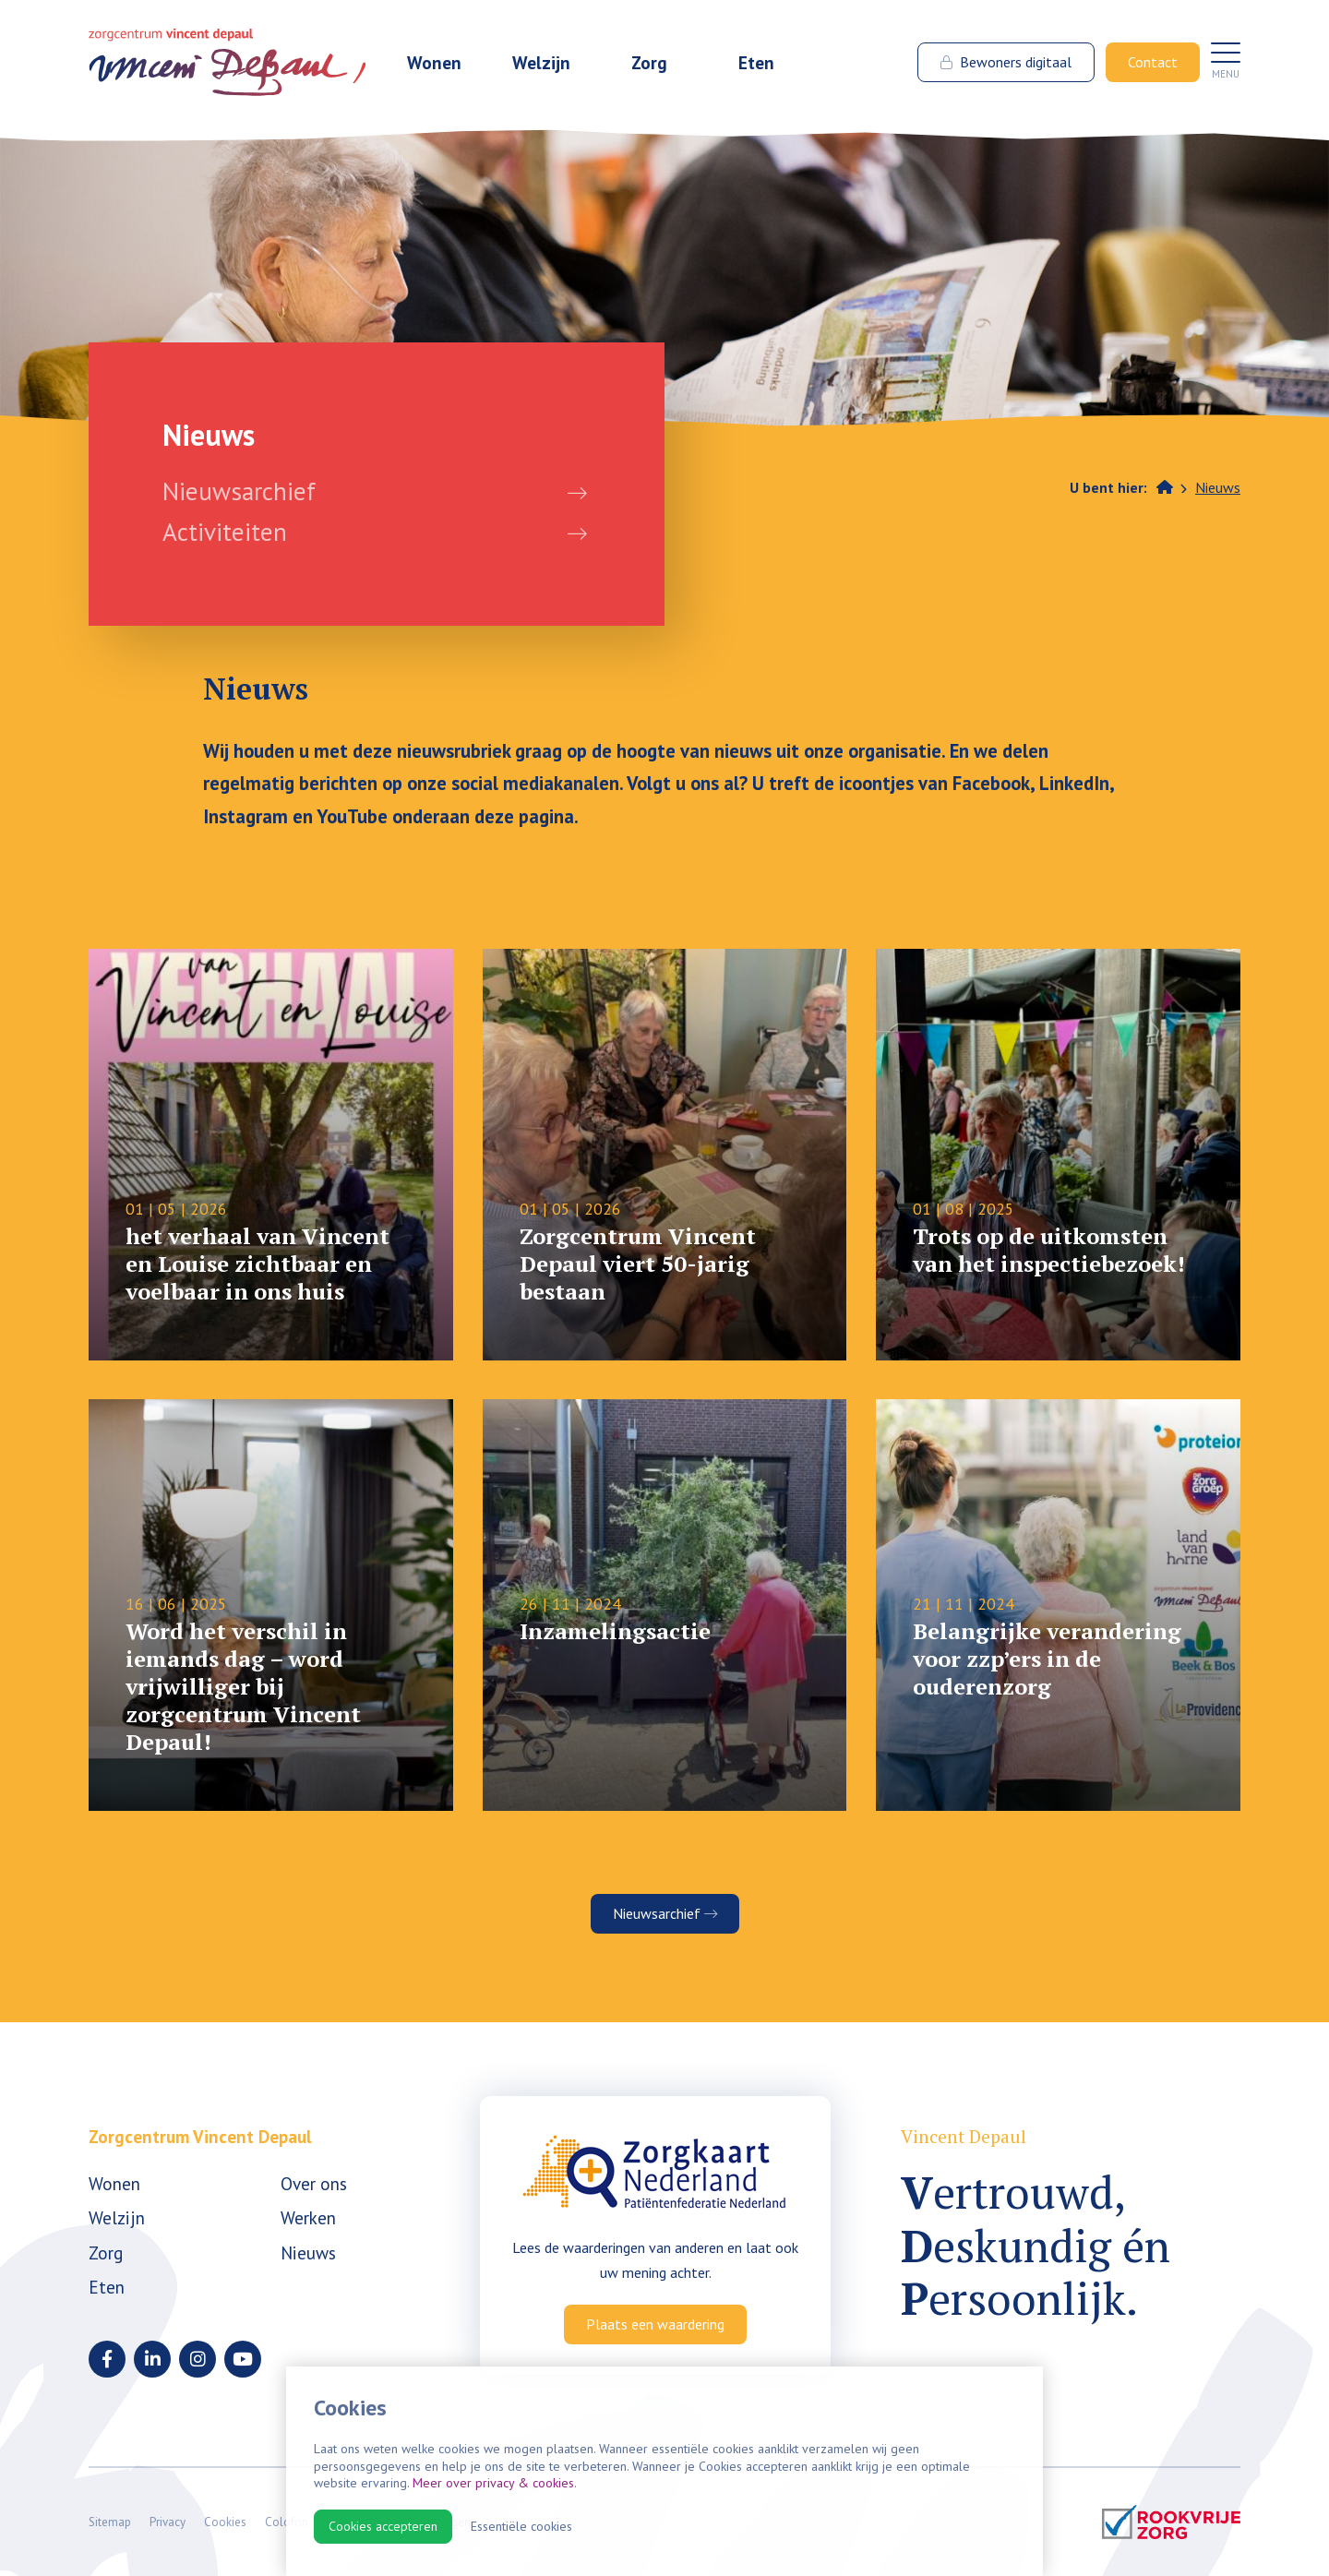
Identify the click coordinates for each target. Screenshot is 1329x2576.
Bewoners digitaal (1006, 62)
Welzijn (541, 62)
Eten (756, 62)
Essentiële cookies (521, 2526)
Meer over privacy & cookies (493, 2482)
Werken (308, 2217)
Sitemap (110, 2522)
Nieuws (1217, 487)
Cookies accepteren (383, 2526)
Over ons (314, 2183)
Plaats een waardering (655, 2324)
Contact (1153, 62)
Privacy (168, 2522)
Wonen (434, 62)
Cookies (225, 2522)
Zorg (649, 62)
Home (1164, 486)
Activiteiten (224, 531)
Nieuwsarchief (239, 491)
